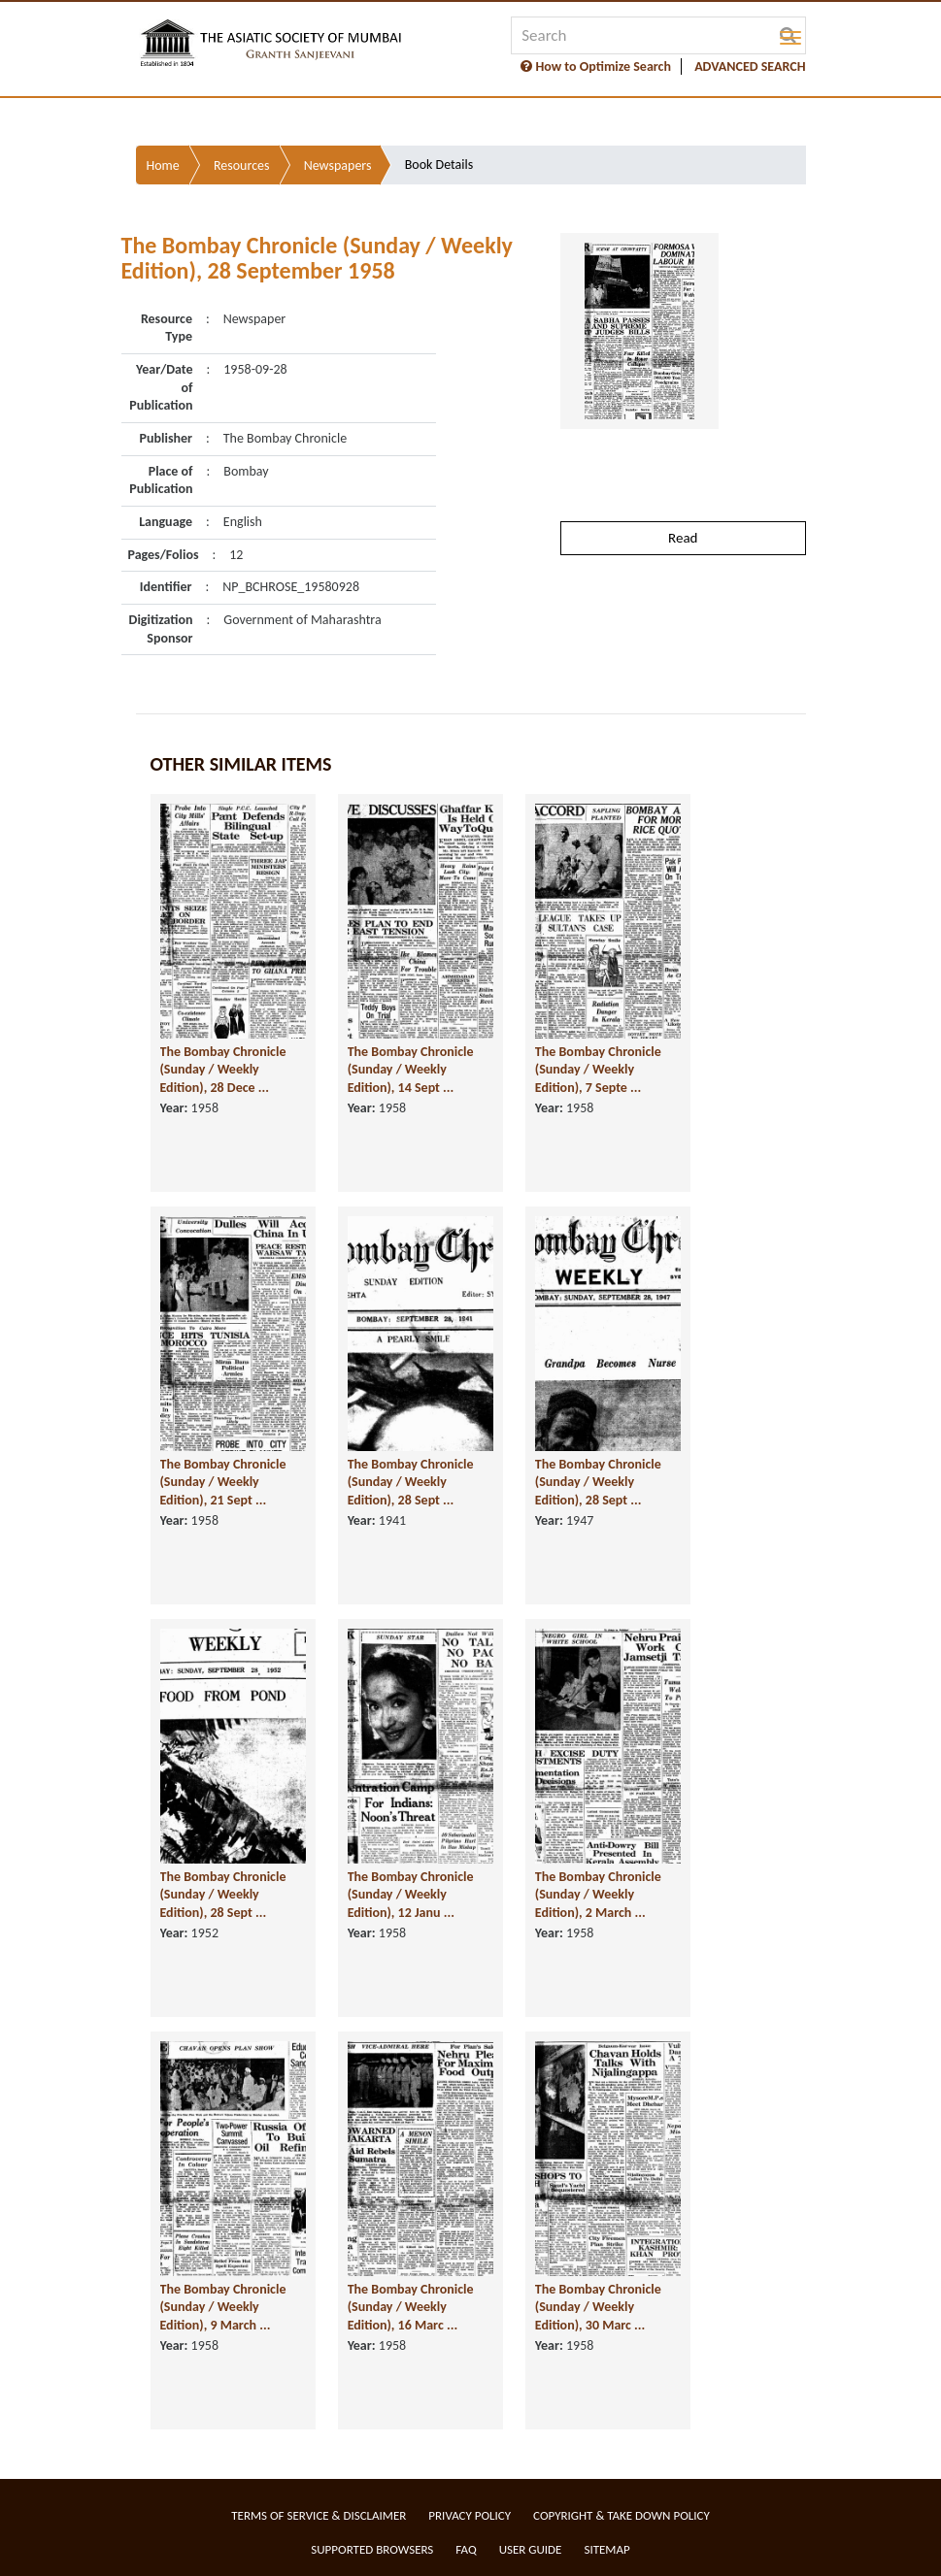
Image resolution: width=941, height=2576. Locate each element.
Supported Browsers (372, 2549)
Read (682, 537)
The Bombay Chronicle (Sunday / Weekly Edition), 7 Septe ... (598, 1069)
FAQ (465, 2549)
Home (163, 165)
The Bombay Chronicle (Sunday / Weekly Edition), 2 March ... (598, 1894)
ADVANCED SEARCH (749, 66)
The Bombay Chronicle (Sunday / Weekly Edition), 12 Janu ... (411, 1894)
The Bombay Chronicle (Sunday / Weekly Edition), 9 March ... (223, 2307)
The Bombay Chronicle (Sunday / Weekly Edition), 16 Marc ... (411, 2307)
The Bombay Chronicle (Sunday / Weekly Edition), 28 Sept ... (411, 1482)
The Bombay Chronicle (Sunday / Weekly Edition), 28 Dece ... (223, 1069)
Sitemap (606, 2549)
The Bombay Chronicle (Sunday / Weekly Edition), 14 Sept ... (411, 1069)
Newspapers (338, 165)
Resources (242, 165)
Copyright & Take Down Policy (621, 2515)
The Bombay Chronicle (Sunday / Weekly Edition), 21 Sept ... (223, 1482)
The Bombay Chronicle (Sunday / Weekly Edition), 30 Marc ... (598, 2307)
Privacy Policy (469, 2515)
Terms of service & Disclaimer (318, 2515)
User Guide (530, 2549)
